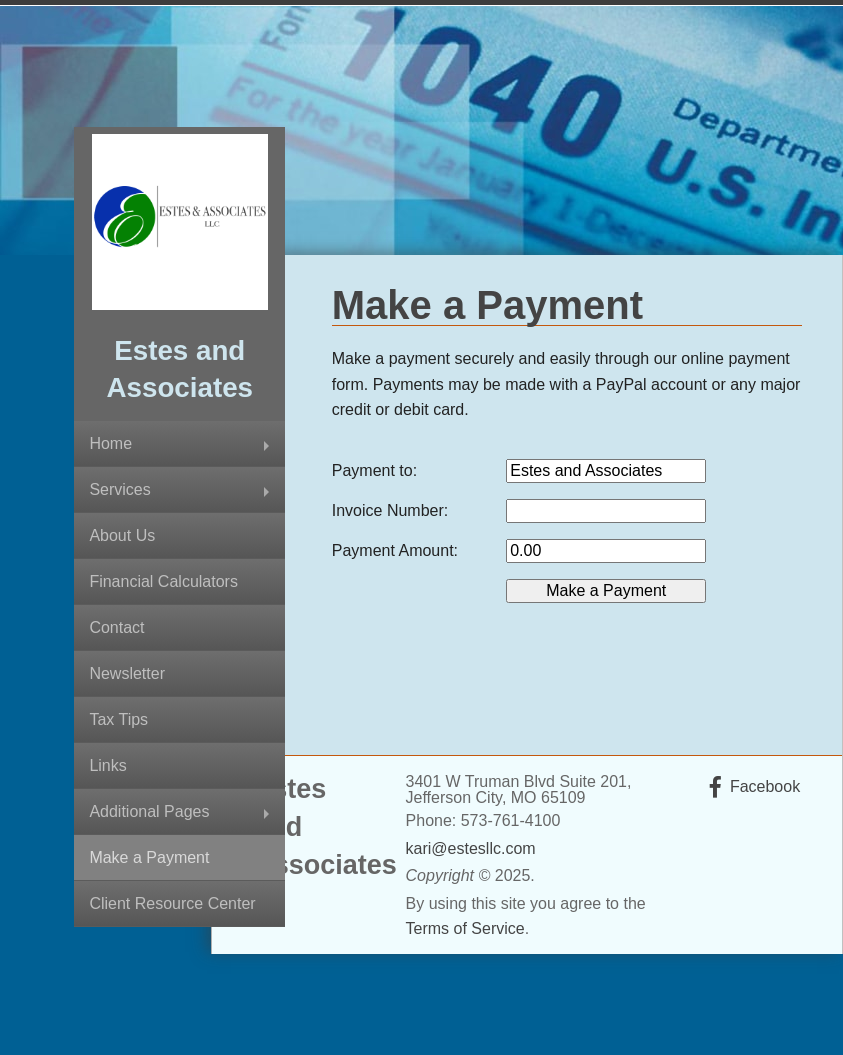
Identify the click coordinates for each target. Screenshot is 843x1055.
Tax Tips (118, 719)
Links (107, 765)
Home (110, 443)
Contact (116, 627)
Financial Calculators (163, 581)
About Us (122, 535)
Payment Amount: (395, 550)
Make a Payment (149, 857)
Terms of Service (465, 928)
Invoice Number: (390, 510)
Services (119, 489)
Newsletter (127, 673)
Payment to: (374, 470)
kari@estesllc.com (471, 848)
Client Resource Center (172, 903)
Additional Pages (149, 811)
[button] (606, 591)
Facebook (765, 786)
